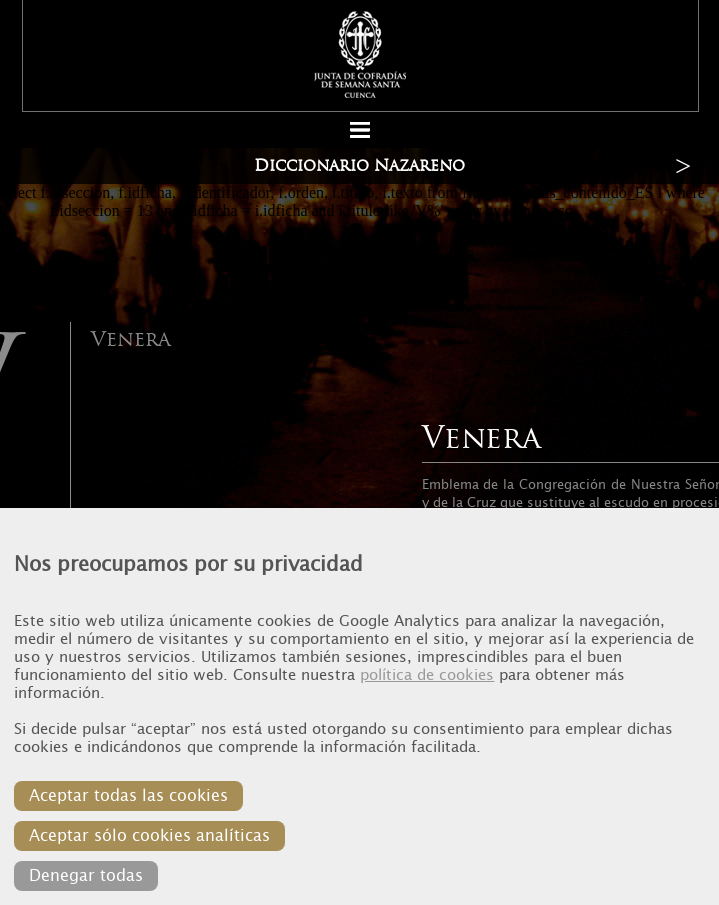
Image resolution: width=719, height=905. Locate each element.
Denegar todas (86, 875)
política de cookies (427, 675)
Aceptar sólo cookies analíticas (149, 835)
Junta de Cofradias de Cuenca (361, 54)
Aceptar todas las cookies (128, 795)
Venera (130, 339)
